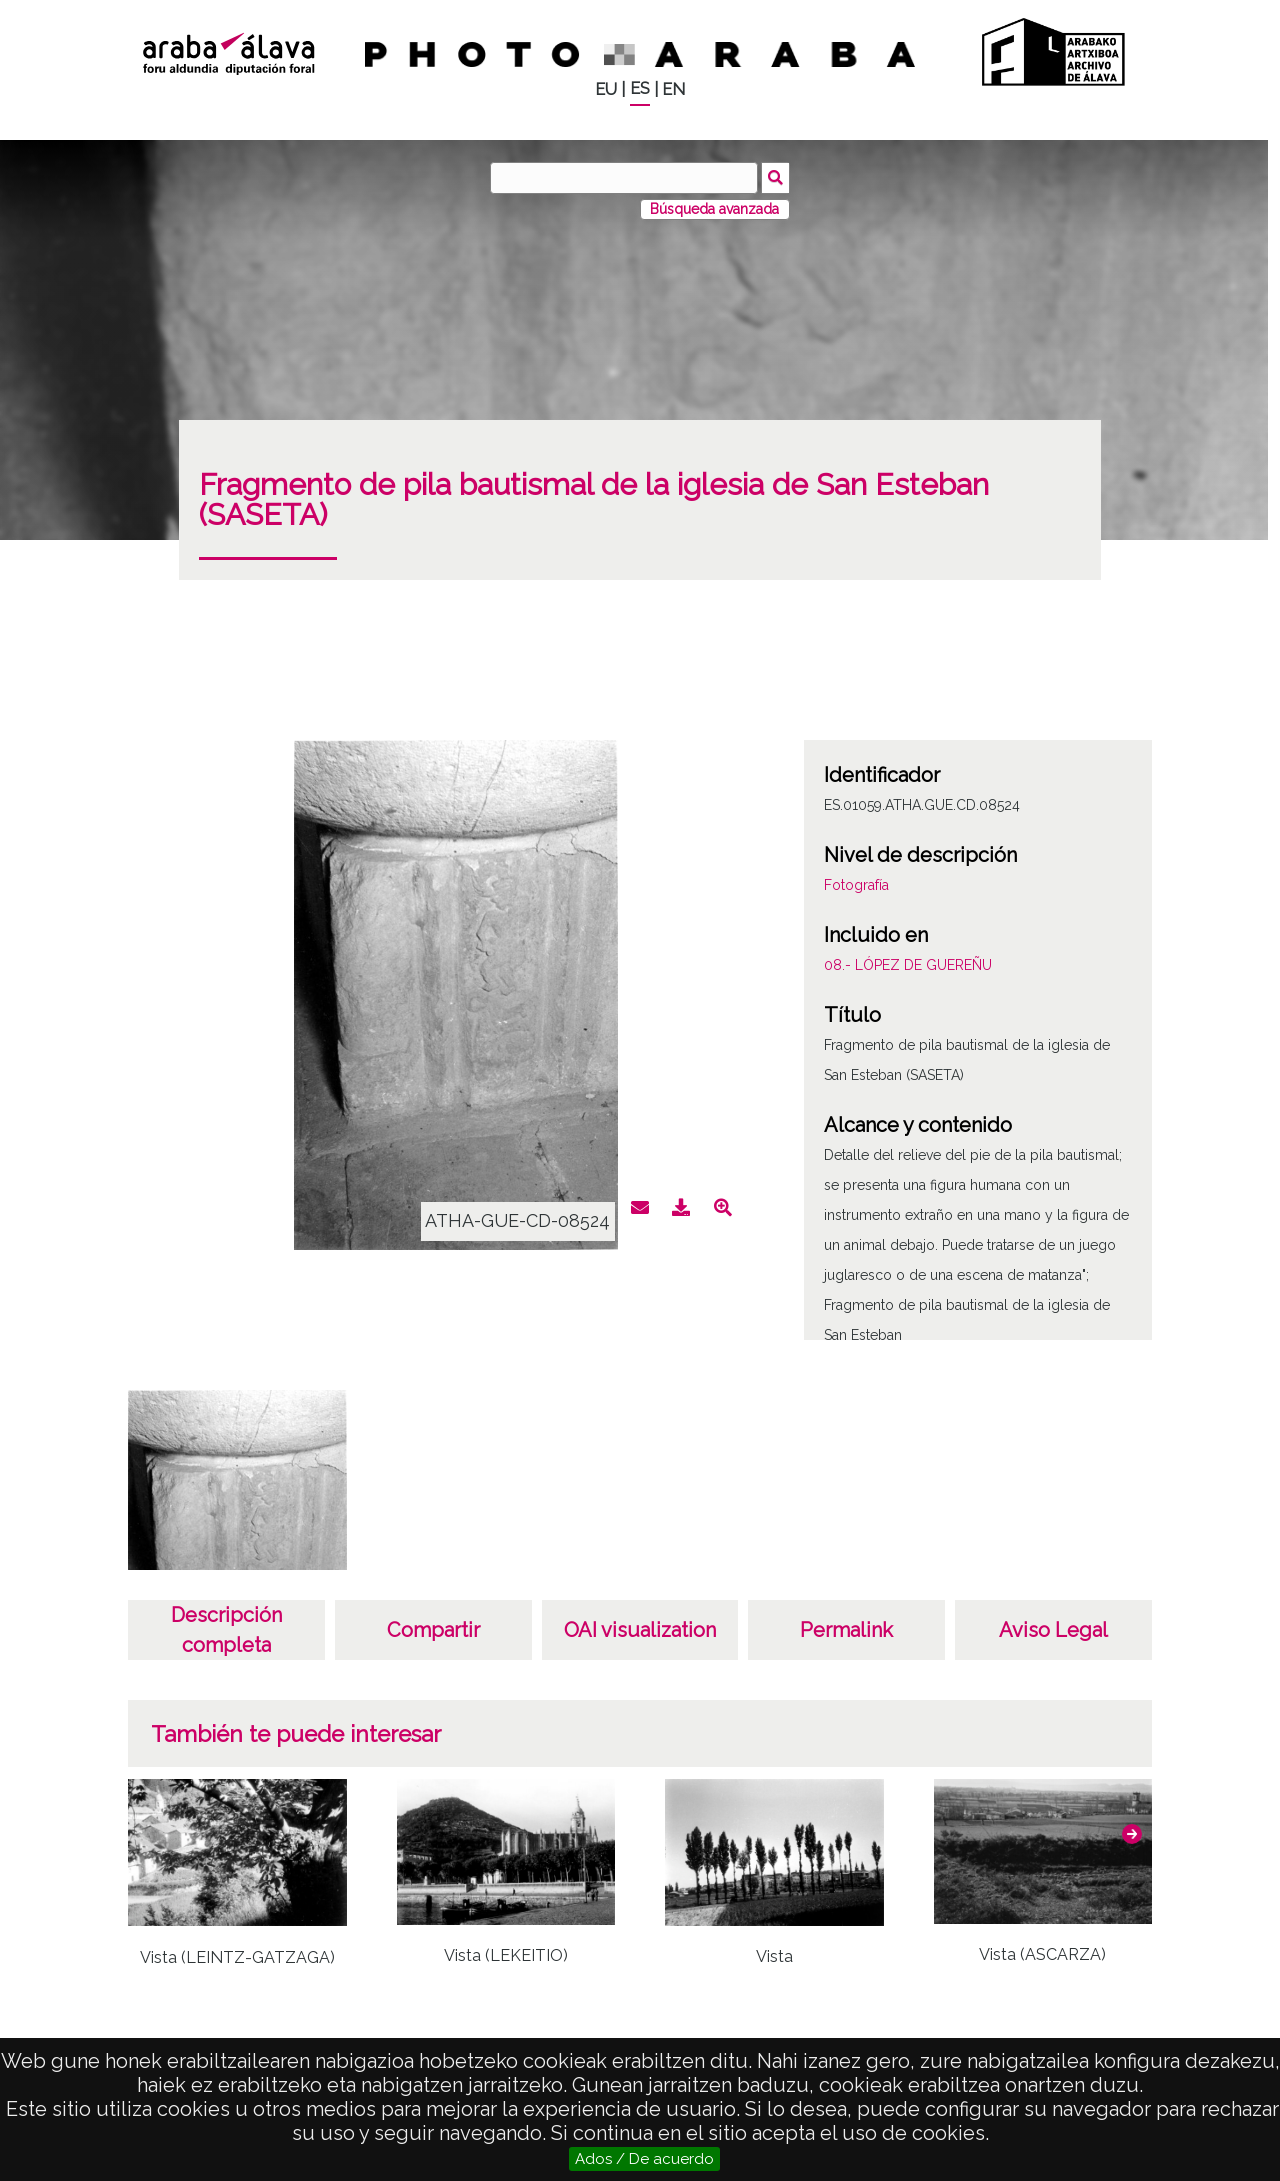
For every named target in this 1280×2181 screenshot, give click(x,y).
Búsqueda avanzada (714, 209)
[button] (1132, 1834)
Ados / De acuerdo (644, 2159)
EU (606, 89)
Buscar (776, 177)
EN (673, 89)
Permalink (846, 1630)
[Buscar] (625, 178)
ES (640, 88)
